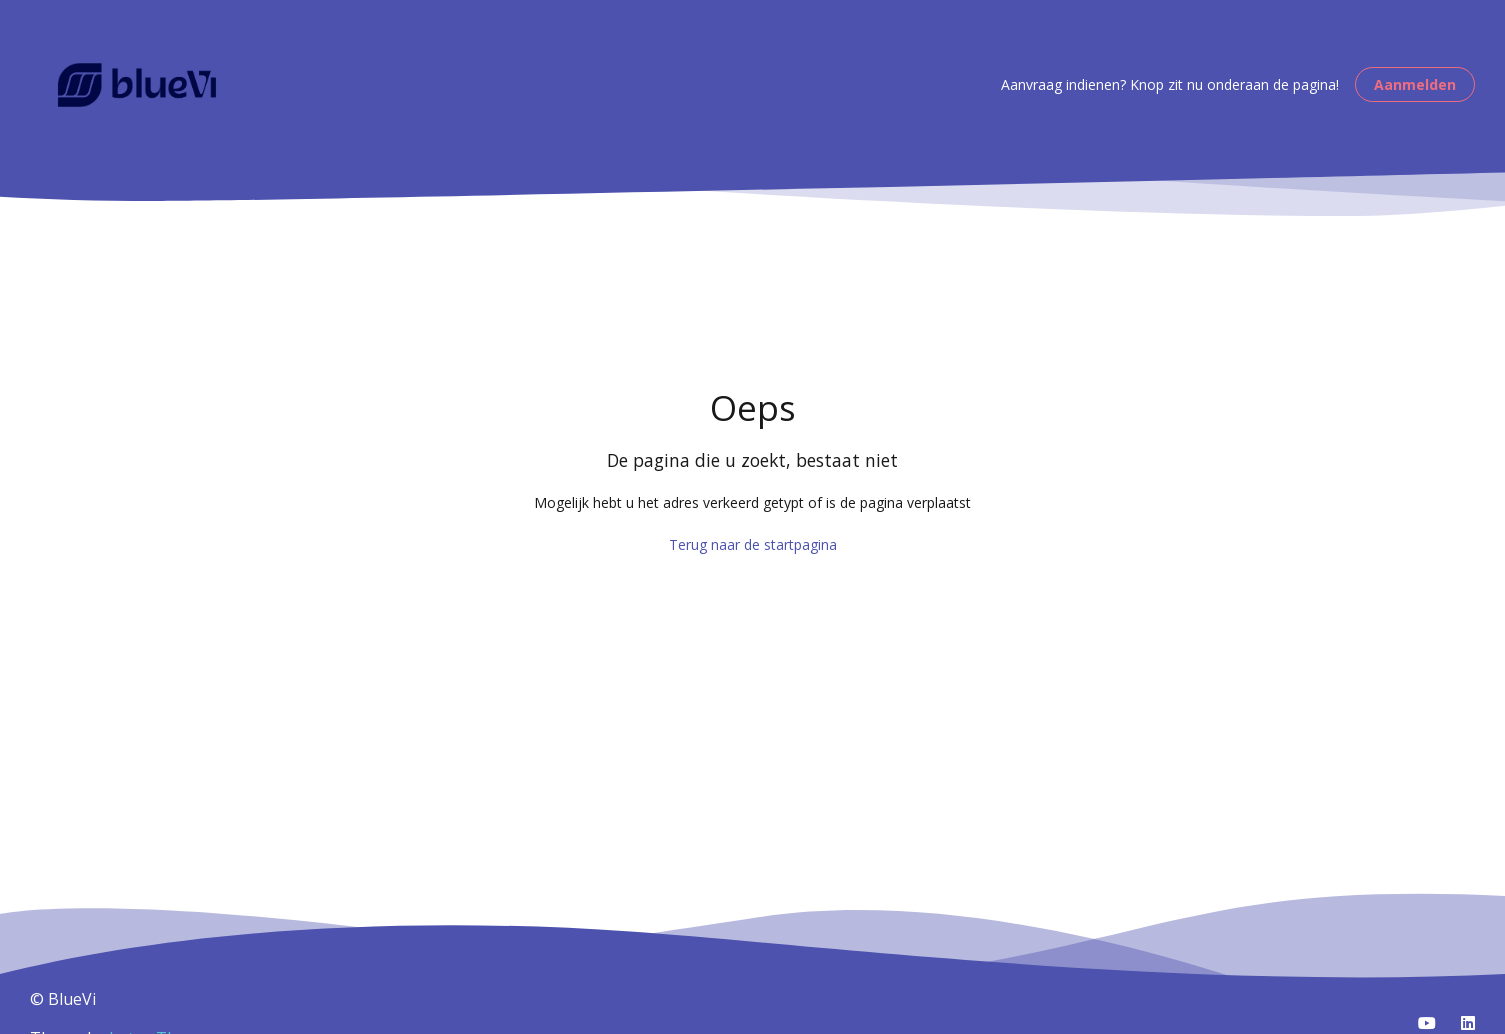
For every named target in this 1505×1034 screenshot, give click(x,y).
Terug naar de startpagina (753, 544)
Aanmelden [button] (1415, 84)
